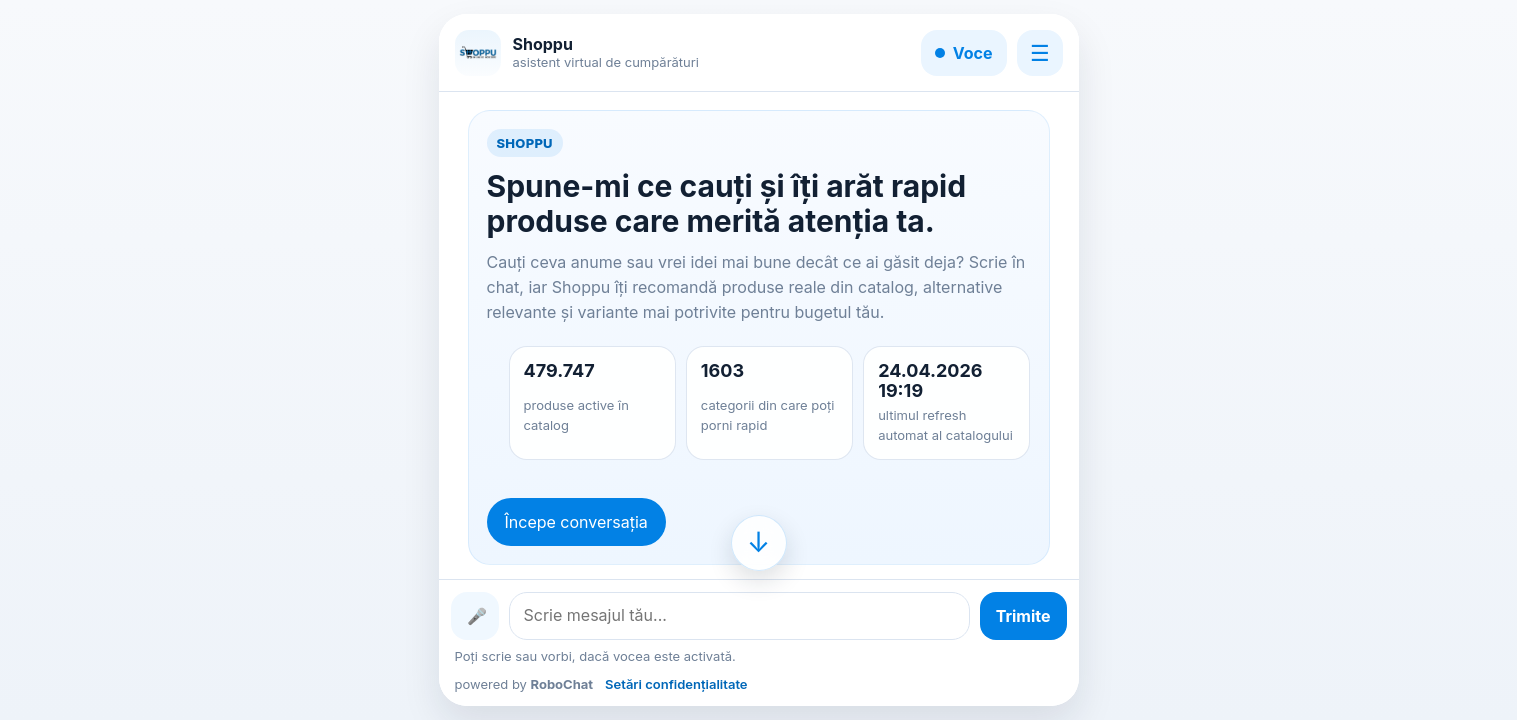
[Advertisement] (203, 360)
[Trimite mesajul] (1023, 616)
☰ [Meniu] (1040, 53)
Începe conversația (576, 522)
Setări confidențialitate (676, 684)
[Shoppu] (478, 53)
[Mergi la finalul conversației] (759, 543)
